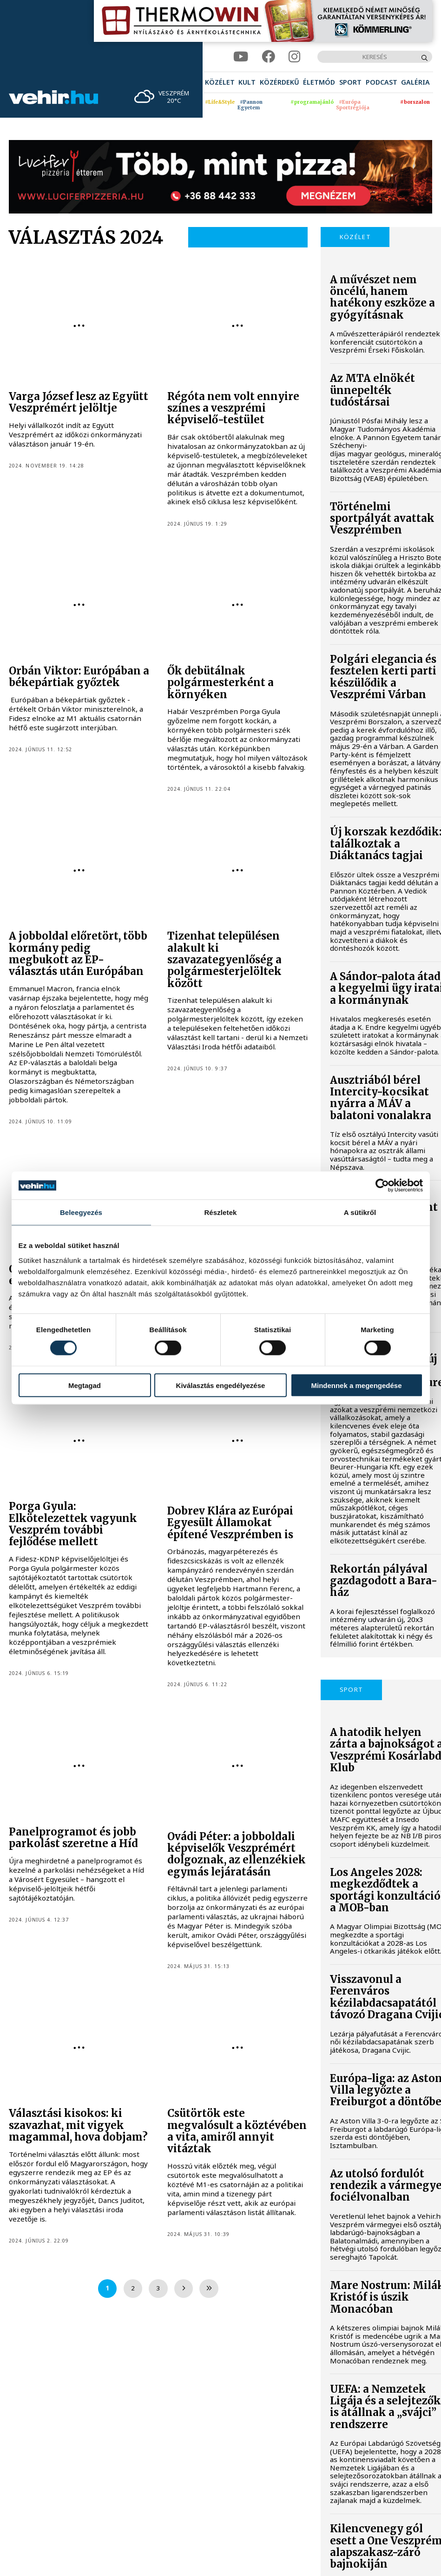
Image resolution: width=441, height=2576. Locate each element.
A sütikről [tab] (360, 1212)
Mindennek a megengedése (356, 1385)
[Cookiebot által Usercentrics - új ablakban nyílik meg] (382, 1186)
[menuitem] (220, 82)
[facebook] (268, 56)
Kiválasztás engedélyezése (220, 1385)
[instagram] (294, 56)
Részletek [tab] (220, 1212)
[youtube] (240, 56)
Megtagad (84, 1385)
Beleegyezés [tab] (81, 1212)
